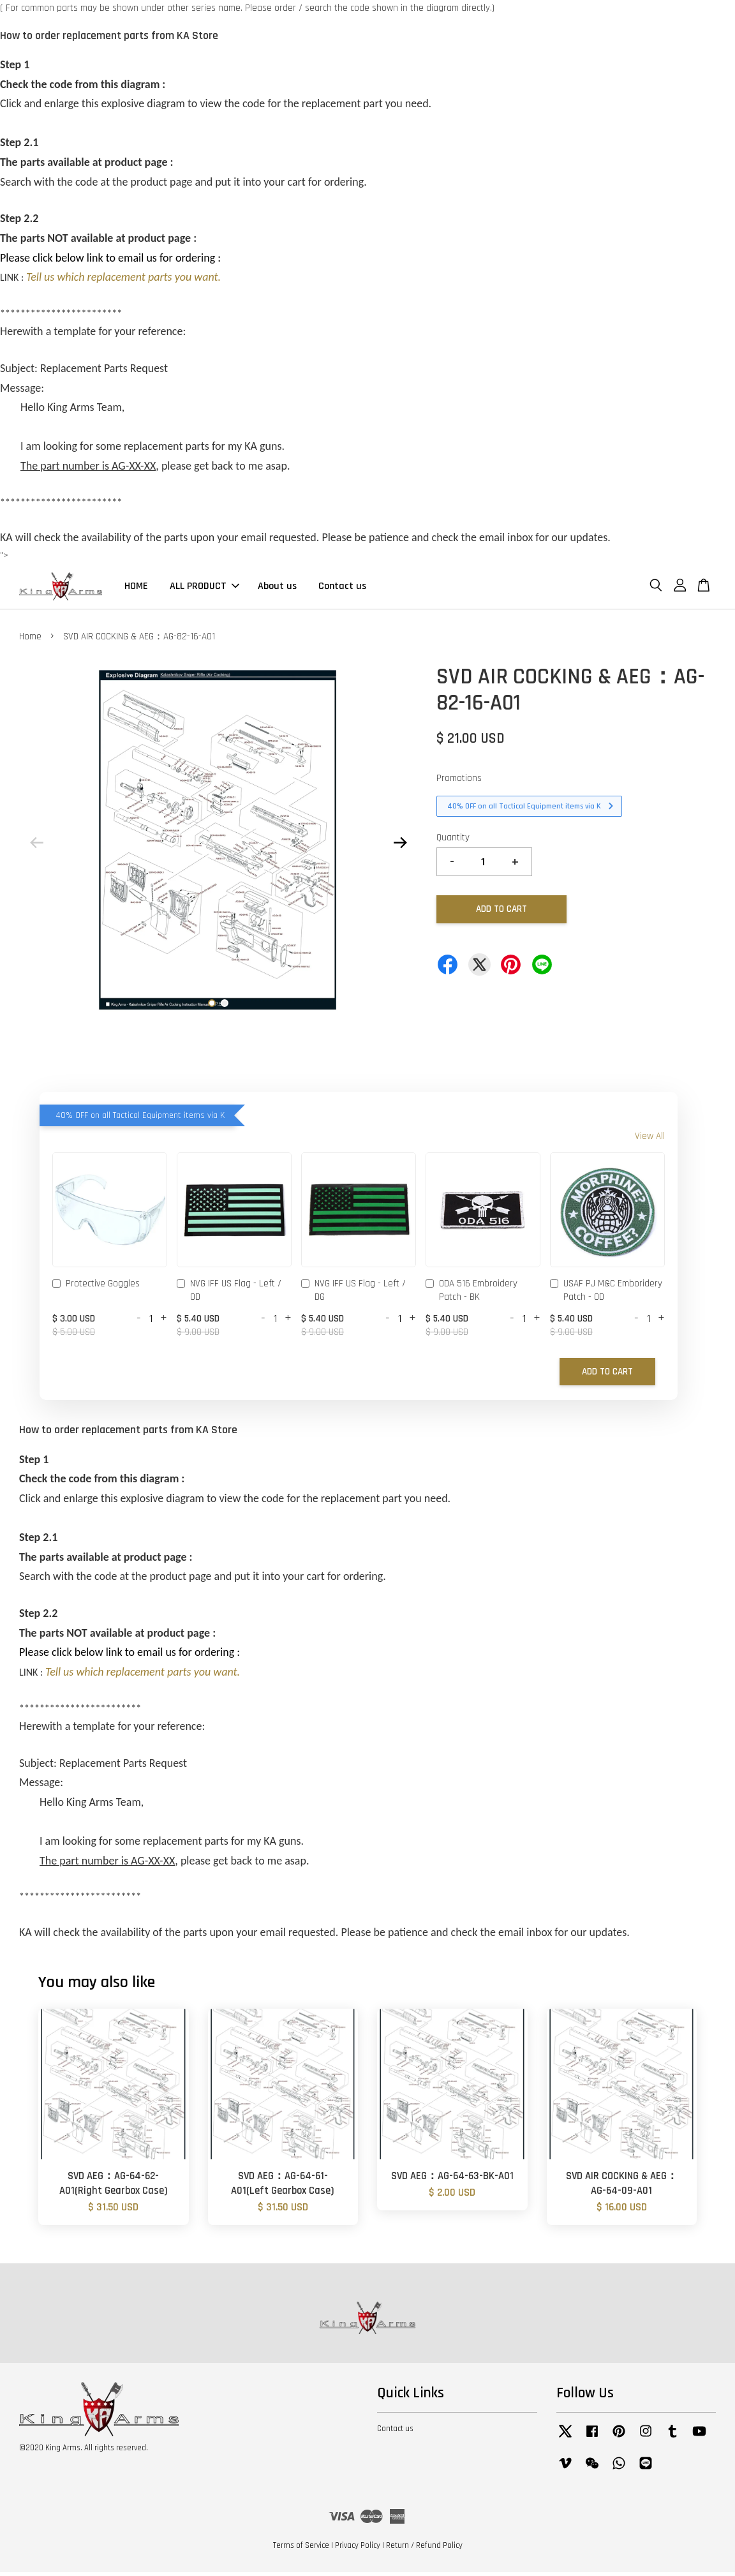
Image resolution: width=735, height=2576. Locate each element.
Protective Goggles (96, 1288)
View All (650, 1140)
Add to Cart (607, 1375)
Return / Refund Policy (424, 2549)
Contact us (342, 588)
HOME (136, 588)
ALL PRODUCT (204, 588)
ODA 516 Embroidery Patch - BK (471, 1294)
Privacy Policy (357, 2549)
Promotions (459, 782)
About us (277, 588)
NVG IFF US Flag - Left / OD (229, 1294)
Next (400, 846)
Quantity (453, 841)
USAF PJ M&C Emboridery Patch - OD (606, 1294)
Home (30, 640)
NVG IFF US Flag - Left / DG (353, 1294)
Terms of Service (301, 2549)
